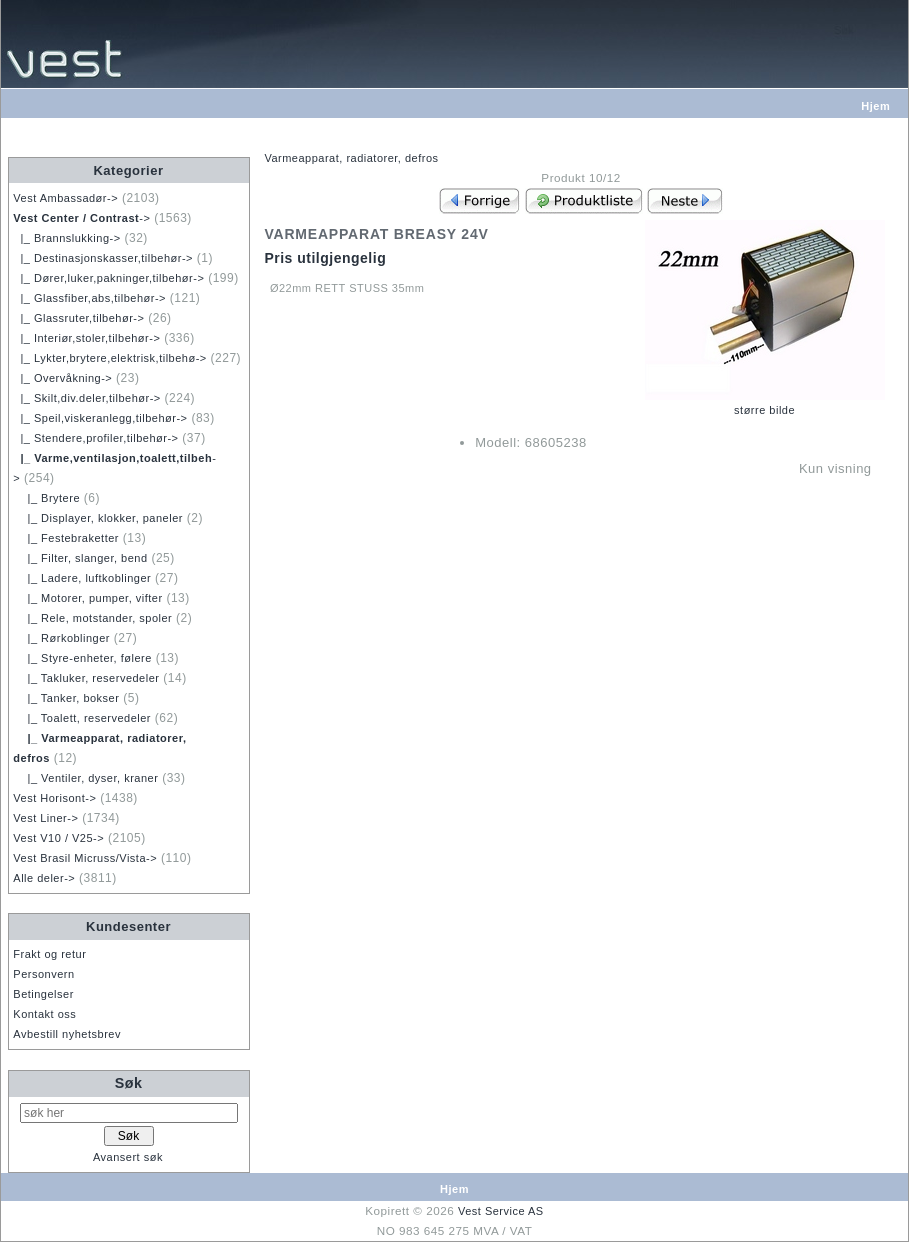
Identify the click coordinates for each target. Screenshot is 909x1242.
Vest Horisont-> (54, 798)
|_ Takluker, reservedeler (86, 678)
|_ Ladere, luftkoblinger (82, 578)
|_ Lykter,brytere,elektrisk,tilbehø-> (109, 358)
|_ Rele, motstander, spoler (92, 618)
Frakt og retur (49, 954)
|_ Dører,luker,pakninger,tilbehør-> (108, 278)
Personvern (43, 974)
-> (81, 218)
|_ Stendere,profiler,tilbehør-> (95, 438)
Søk (129, 1083)
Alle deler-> (44, 878)
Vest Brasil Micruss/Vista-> (85, 858)
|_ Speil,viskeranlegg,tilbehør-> (100, 418)
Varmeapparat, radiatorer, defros (351, 158)
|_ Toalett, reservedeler (82, 718)
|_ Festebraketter (66, 538)
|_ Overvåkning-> (62, 378)
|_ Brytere (46, 498)
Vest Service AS (501, 1211)
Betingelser (43, 994)
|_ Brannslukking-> (66, 238)
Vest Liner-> (45, 818)
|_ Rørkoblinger (61, 638)
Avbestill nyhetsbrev (67, 1034)
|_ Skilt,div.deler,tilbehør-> (86, 398)
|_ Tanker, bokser (66, 698)
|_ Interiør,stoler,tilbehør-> (86, 338)
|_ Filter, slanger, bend (80, 558)
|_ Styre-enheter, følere (82, 658)
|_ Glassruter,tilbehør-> (78, 318)
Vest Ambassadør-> (65, 198)
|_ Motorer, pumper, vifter (87, 598)
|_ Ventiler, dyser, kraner (85, 778)
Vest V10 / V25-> (58, 838)
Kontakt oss (44, 1014)
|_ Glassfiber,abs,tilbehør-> (89, 298)
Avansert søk (128, 1157)
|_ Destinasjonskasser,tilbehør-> (103, 258)
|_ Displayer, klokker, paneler (98, 518)
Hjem (875, 106)
